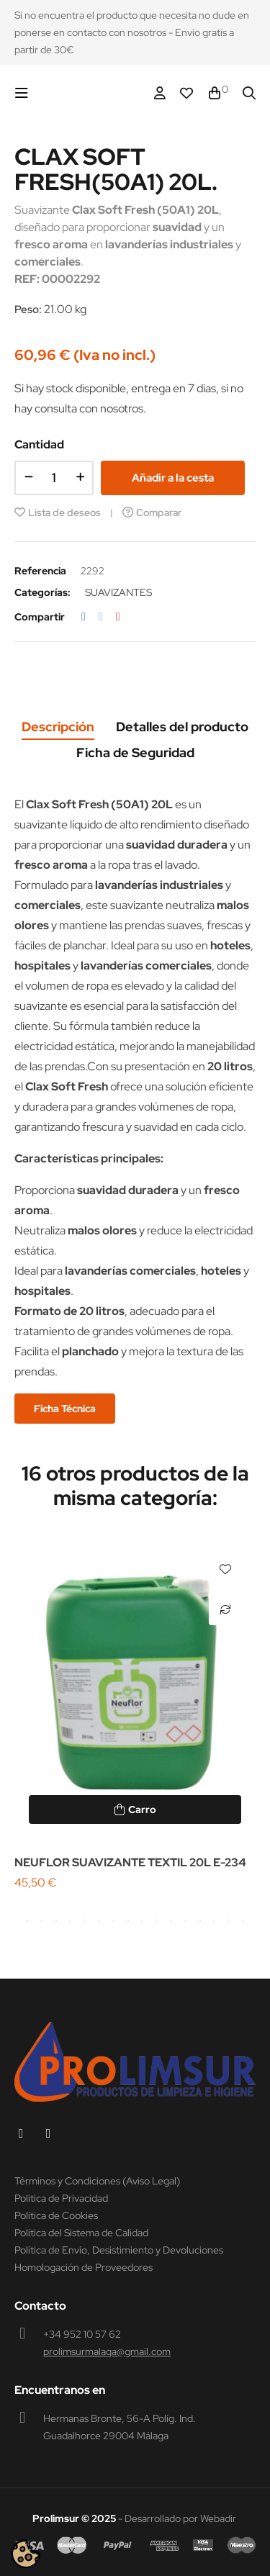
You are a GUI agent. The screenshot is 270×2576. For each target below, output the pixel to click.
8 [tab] (128, 1921)
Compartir (83, 617)
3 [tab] (56, 1921)
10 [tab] (157, 1921)
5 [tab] (85, 1921)
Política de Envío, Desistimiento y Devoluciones (118, 2249)
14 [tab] (214, 1921)
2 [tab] (42, 1921)
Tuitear (101, 617)
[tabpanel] (135, 1716)
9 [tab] (142, 1921)
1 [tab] (27, 1921)
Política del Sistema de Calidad (81, 2232)
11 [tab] (171, 1921)
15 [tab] (229, 1921)
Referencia (40, 570)
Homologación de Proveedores (83, 2267)
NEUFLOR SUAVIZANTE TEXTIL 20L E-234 (130, 1862)
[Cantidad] (54, 478)
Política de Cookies (56, 2215)
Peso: (28, 309)
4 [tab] (70, 1921)
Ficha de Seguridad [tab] (135, 752)
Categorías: (42, 592)
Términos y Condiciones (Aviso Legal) (97, 2180)
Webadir (218, 2518)
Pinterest (118, 617)
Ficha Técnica (65, 1408)
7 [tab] (114, 1921)
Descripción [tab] (58, 726)
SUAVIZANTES (118, 592)
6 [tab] (99, 1921)
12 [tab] (186, 1921)
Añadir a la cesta (173, 478)
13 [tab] (200, 1921)
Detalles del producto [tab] (182, 726)
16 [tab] (243, 1921)
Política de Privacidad (61, 2198)
